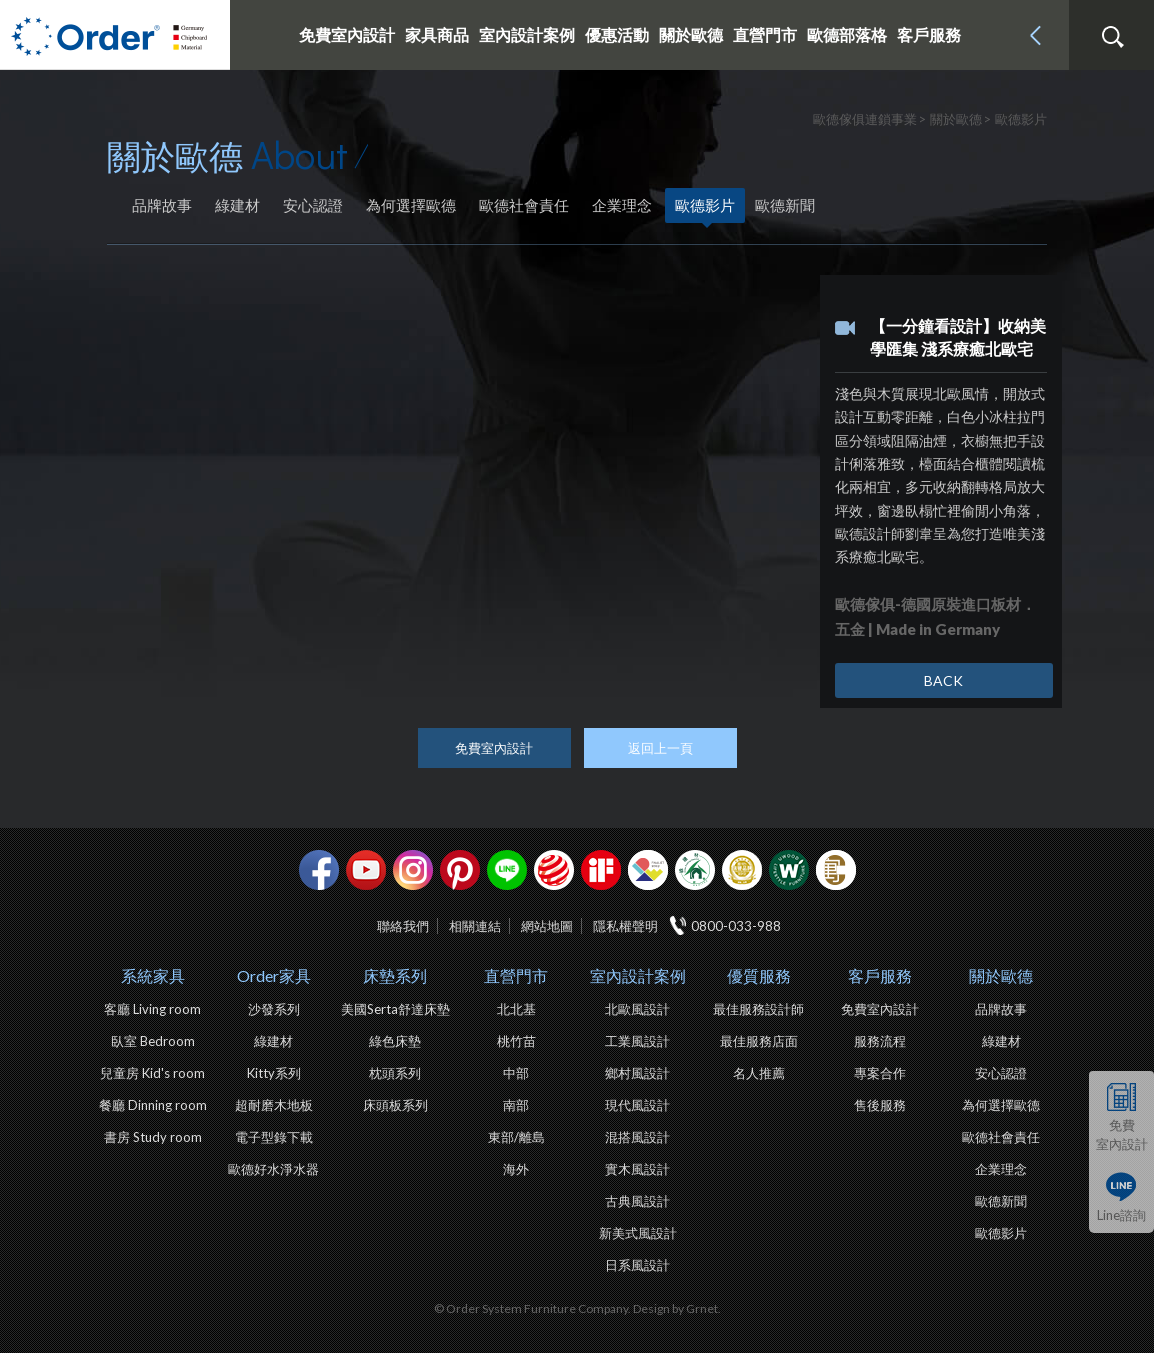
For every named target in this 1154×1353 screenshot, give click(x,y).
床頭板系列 (395, 1105)
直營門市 (516, 975)
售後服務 (880, 1105)
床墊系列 (395, 975)
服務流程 (880, 1041)
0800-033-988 (736, 926)
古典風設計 (637, 1201)
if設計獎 (601, 870)
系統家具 (153, 975)
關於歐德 (1001, 975)
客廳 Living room (152, 1009)
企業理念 (622, 205)
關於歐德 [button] (691, 34)
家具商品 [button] (437, 34)
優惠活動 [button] (617, 34)
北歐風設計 (637, 1009)
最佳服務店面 (759, 1041)
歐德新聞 (785, 205)
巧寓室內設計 (836, 870)
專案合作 (880, 1073)
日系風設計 (637, 1265)
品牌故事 (162, 205)
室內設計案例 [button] (527, 34)
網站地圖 (547, 926)
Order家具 (274, 975)
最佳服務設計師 (758, 1009)
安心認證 (313, 205)
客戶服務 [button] (929, 34)
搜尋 (1112, 37)
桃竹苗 (516, 1041)
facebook (319, 870)
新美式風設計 (638, 1233)
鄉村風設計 (637, 1073)
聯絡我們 (403, 926)
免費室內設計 (347, 34)
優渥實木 (789, 870)
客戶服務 (880, 975)
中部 (516, 1073)
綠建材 (237, 205)
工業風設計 (637, 1041)
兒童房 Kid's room (152, 1073)
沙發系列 (274, 1009)
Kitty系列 (274, 1073)
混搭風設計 (637, 1137)
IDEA (648, 870)
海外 (516, 1169)
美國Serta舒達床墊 (395, 1009)
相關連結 (475, 926)
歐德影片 (705, 205)
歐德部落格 (847, 34)
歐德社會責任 (524, 205)
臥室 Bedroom (153, 1041)
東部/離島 (516, 1137)
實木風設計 (637, 1169)
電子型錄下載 (274, 1137)
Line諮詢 (1121, 1215)
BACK (943, 680)
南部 (516, 1105)
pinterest (460, 870)
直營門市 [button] (765, 34)
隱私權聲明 (625, 926)
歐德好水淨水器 (273, 1169)
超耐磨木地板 (274, 1105)
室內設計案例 (638, 975)
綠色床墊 (395, 1041)
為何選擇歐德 (411, 205)
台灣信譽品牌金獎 (742, 870)
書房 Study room (153, 1137)
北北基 (516, 1009)
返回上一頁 (660, 748)
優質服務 (759, 975)
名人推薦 (759, 1073)
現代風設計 (637, 1105)
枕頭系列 (395, 1073)
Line (507, 870)
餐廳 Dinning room (153, 1105)
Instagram (413, 870)
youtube (366, 870)
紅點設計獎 (554, 870)
